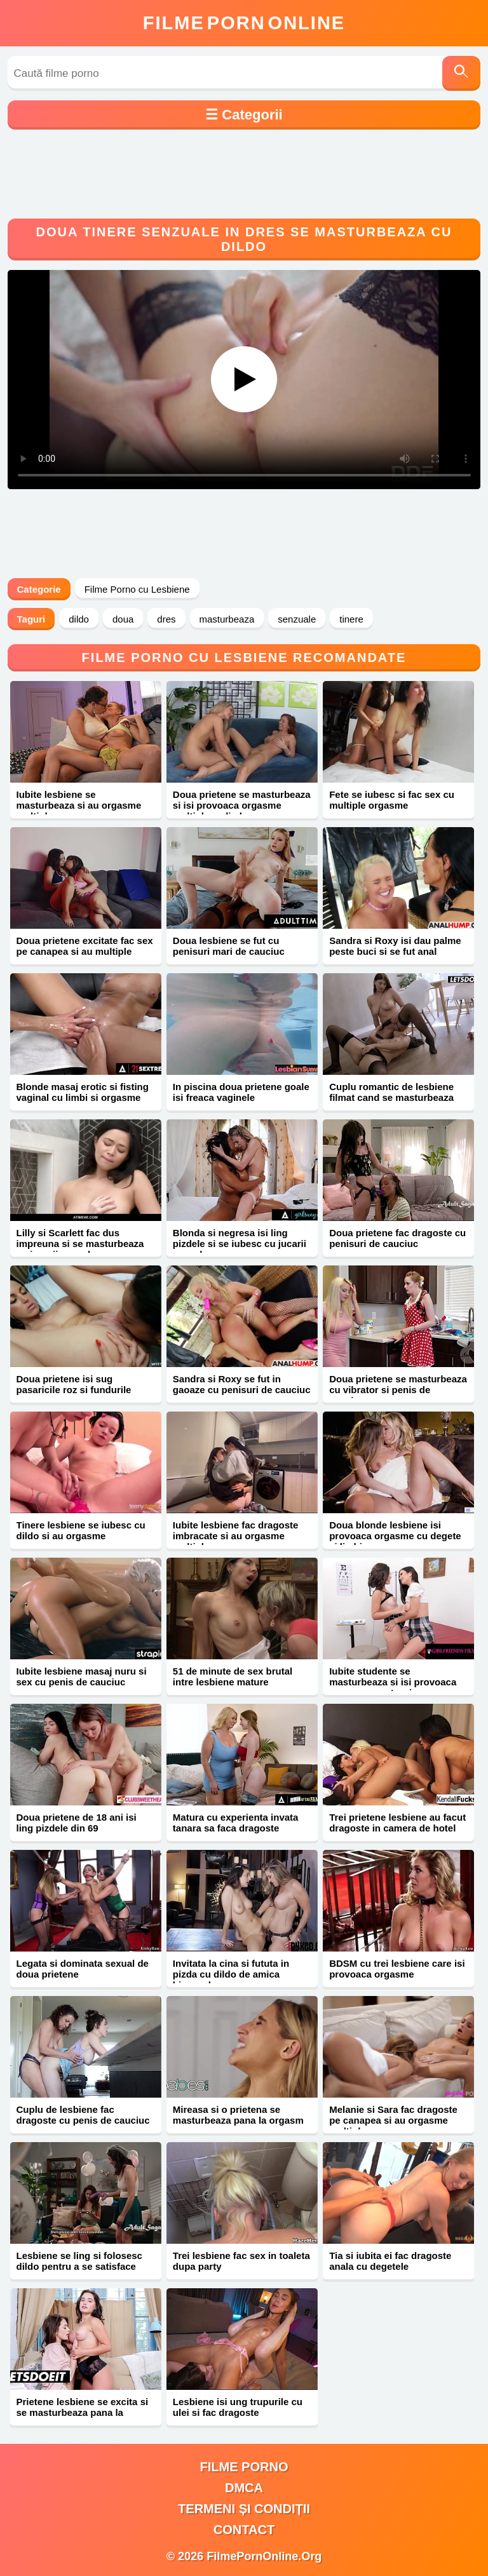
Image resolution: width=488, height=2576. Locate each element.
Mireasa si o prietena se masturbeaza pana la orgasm (238, 2115)
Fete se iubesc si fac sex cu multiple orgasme (391, 800)
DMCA (244, 2488)
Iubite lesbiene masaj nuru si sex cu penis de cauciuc (82, 1676)
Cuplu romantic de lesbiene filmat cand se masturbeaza (391, 1092)
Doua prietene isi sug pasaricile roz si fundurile (74, 1384)
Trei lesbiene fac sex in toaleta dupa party (241, 2261)
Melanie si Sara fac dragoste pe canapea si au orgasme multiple (393, 2120)
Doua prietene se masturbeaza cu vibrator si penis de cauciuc (398, 1389)
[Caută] (461, 73)
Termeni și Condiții (244, 2509)
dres (166, 619)
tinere (351, 619)
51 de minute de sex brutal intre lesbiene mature (232, 1676)
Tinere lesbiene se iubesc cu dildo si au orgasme (81, 1530)
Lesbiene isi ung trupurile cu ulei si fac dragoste (237, 2407)
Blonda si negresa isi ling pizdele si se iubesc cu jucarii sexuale (239, 1243)
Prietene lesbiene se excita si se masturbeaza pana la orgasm (83, 2412)
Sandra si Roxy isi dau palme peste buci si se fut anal (395, 946)
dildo (79, 619)
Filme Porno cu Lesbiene (137, 589)
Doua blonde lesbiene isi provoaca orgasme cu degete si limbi (395, 1536)
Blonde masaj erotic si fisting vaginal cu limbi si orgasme (83, 1092)
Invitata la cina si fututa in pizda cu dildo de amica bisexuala (231, 1974)
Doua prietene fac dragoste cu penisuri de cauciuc (397, 1238)
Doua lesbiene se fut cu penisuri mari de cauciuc (229, 946)
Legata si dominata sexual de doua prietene (83, 1968)
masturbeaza (227, 619)
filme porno (244, 2467)
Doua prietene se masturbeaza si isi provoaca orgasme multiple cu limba (242, 805)
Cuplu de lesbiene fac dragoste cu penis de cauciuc (83, 2115)
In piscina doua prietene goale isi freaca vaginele (241, 1092)
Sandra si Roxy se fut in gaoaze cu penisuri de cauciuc (242, 1384)
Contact (244, 2530)
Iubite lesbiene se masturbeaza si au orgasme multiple (79, 805)
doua (122, 619)
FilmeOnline (244, 23)
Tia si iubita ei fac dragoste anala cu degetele (390, 2261)
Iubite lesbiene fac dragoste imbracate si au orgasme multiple (236, 1536)
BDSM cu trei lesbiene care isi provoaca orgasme (396, 1968)
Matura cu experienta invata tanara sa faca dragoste (236, 1822)
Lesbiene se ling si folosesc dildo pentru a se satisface (79, 2261)
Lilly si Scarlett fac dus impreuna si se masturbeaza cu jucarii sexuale (80, 1243)
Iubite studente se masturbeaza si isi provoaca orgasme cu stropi (392, 1682)
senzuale (297, 619)
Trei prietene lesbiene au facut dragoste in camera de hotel (397, 1822)
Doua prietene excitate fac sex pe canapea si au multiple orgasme (85, 951)
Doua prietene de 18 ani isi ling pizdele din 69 (77, 1822)
